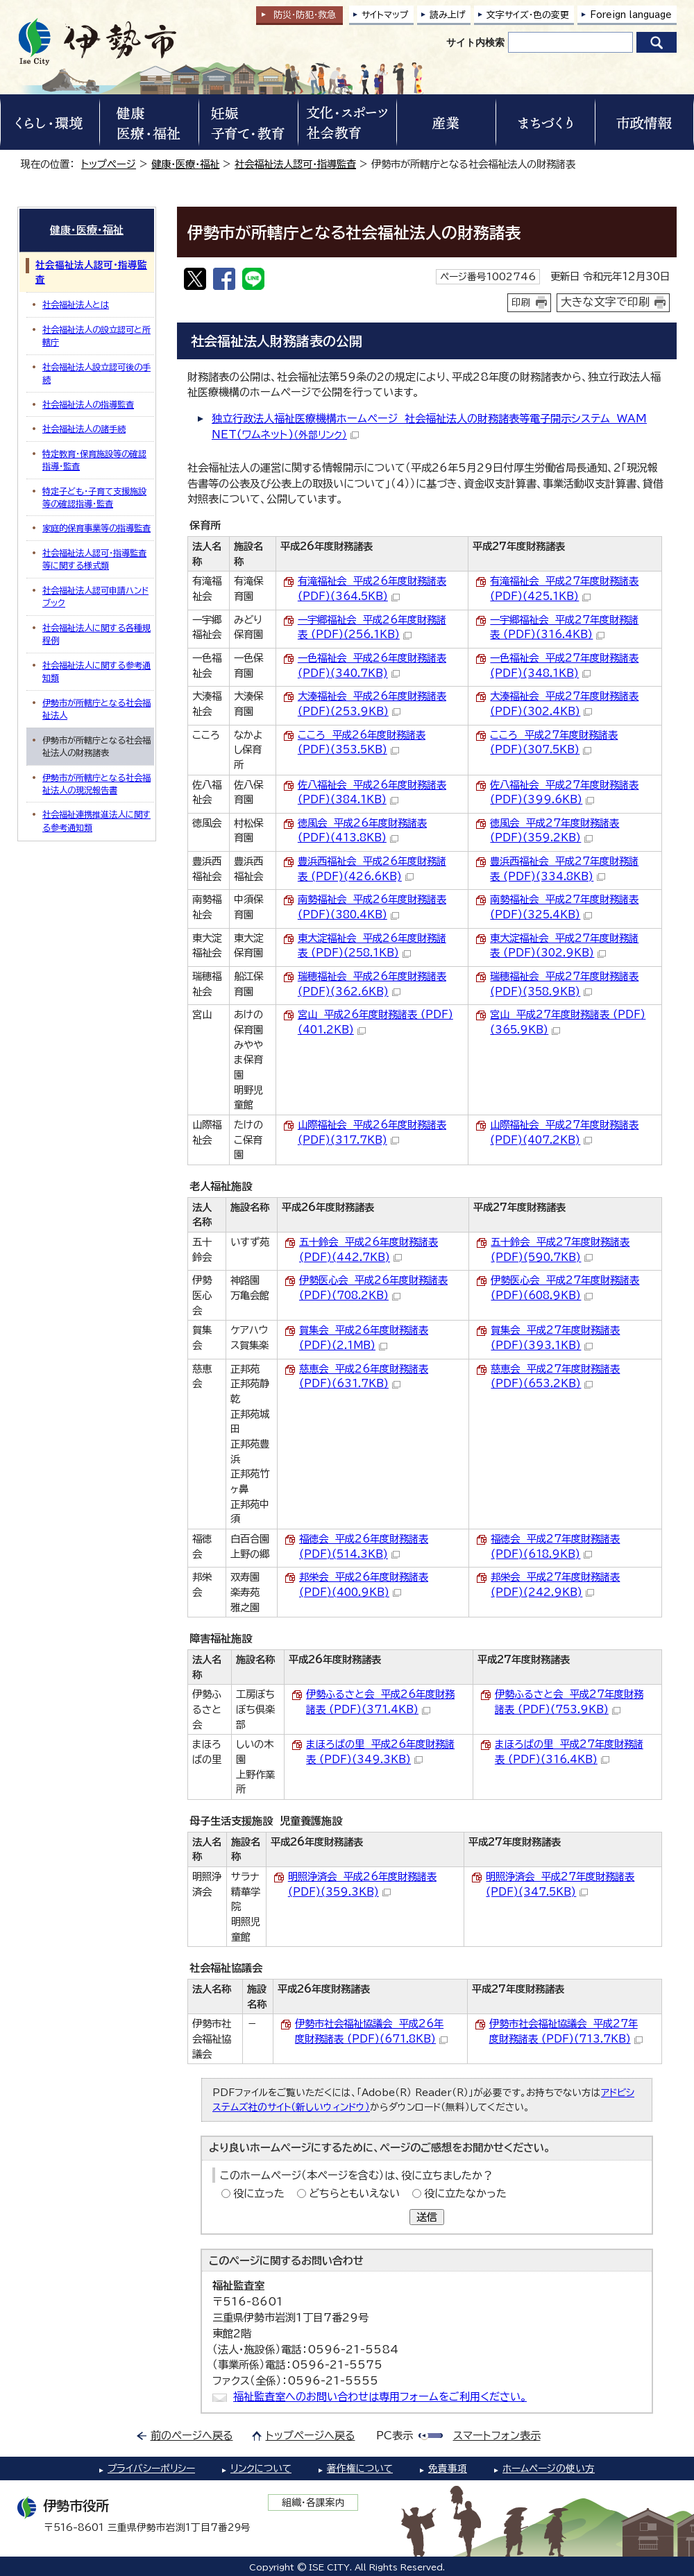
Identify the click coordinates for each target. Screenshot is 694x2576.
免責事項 (447, 2468)
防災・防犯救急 (304, 14)
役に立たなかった (465, 2193)
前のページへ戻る (192, 2435)
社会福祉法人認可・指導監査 (295, 164)
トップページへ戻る (310, 2435)
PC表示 (394, 2435)
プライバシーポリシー (151, 2468)
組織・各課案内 (313, 2502)
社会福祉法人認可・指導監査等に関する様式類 (94, 559)
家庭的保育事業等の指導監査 (96, 528)
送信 (426, 2217)
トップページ (108, 164)
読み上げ (448, 14)
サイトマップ (385, 14)
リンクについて (260, 2468)
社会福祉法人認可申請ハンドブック (95, 596)
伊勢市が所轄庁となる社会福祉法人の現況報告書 (96, 783)
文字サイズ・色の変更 (527, 14)
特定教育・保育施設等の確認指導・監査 (94, 459)
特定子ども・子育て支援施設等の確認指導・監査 (94, 497)
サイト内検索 (475, 42)
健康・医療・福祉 (185, 164)
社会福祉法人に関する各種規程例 (96, 634)
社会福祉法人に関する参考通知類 (96, 671)
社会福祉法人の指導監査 (88, 404)
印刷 (521, 302)
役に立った (259, 2193)
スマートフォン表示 (497, 2435)
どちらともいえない (354, 2193)
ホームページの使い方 (548, 2468)
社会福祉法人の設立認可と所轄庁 (96, 335)
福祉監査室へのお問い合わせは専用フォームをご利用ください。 (380, 2397)
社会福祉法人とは (75, 304)
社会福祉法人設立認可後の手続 (96, 373)
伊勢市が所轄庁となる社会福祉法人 (96, 708)
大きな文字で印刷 (605, 301)
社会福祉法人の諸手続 (84, 428)
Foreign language (631, 14)
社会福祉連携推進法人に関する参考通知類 (96, 820)
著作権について (360, 2468)
